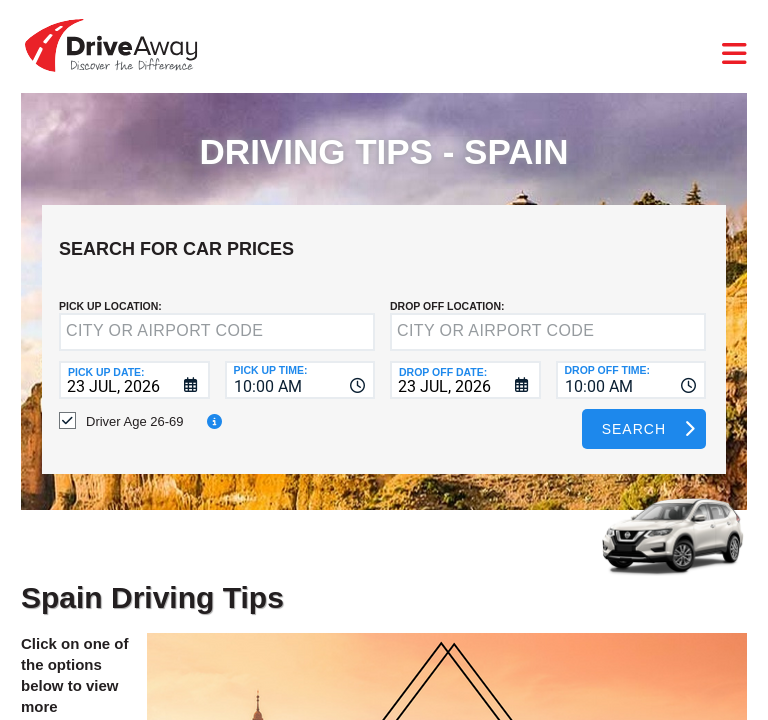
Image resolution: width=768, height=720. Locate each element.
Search (634, 429)
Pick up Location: (110, 306)
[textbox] (217, 332)
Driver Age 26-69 (135, 421)
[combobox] (300, 380)
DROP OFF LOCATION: (447, 306)
